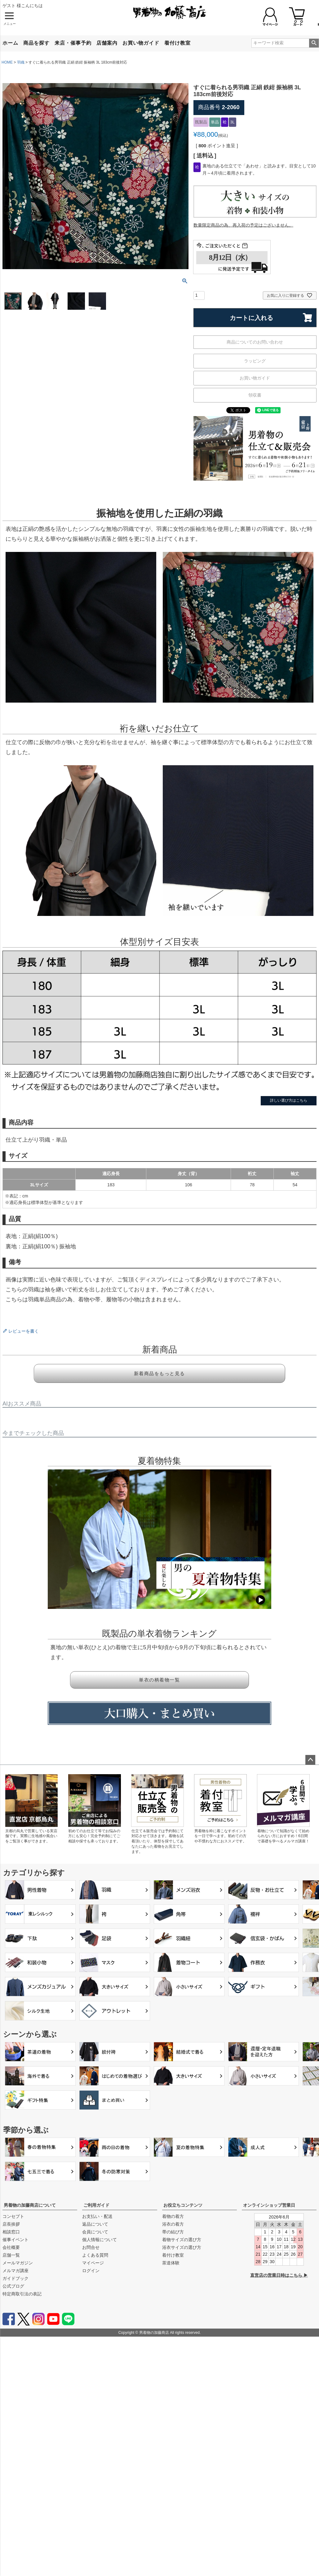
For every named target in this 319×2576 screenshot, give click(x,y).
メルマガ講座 (15, 2270)
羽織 (20, 62)
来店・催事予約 (73, 43)
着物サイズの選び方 (181, 2239)
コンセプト (13, 2216)
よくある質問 (95, 2255)
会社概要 (11, 2247)
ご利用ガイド (96, 2205)
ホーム (10, 43)
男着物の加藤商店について (30, 2205)
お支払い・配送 (97, 2216)
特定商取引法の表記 (22, 2293)
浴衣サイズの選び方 (181, 2247)
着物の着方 (173, 2216)
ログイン (91, 2270)
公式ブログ (13, 2286)
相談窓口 (11, 2231)
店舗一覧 (11, 2255)
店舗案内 (106, 43)
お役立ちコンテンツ (182, 2205)
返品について (95, 2224)
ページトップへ (310, 1760)
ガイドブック (15, 2278)
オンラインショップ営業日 (269, 2205)
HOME (7, 62)
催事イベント (15, 2239)
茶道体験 (170, 2262)
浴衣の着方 (173, 2224)
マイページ (93, 2262)
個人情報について (99, 2239)
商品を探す (36, 43)
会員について (95, 2231)
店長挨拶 (11, 2224)
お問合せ (91, 2247)
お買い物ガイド (140, 43)
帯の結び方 (173, 2231)
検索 (314, 43)
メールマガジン (17, 2262)
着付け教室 (177, 43)
